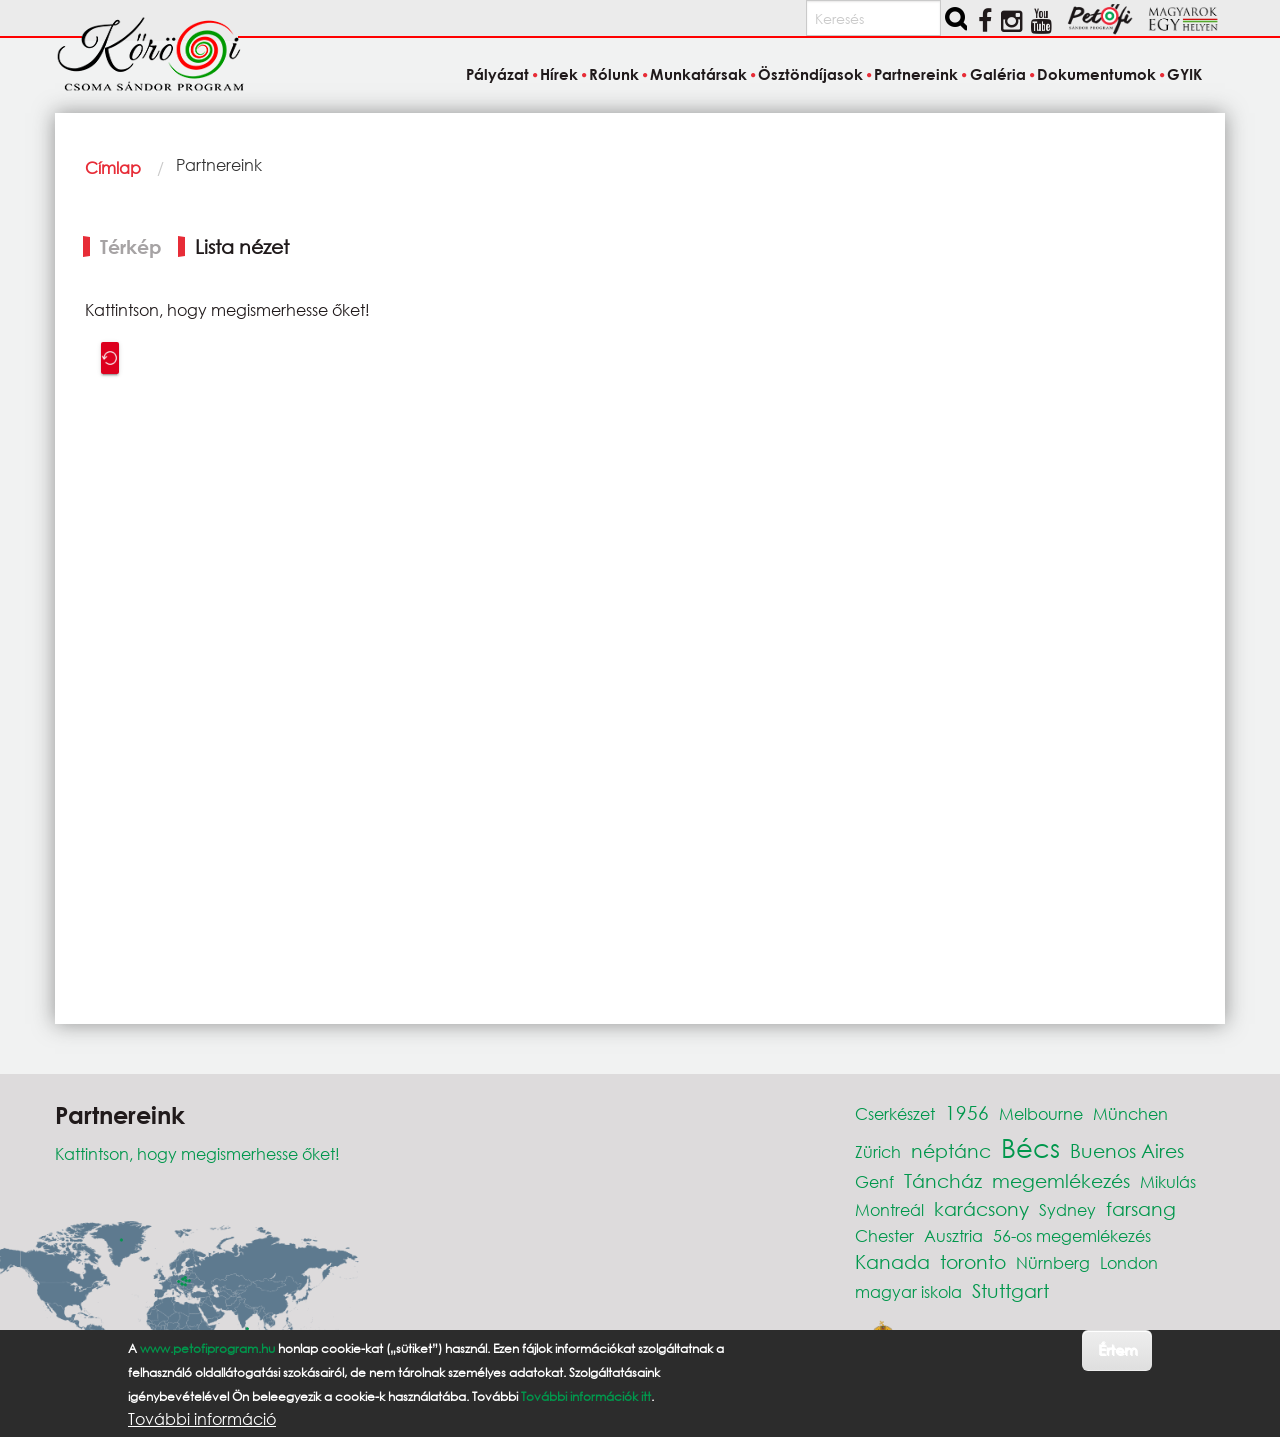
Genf (874, 1181)
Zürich (878, 1151)
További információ (202, 1419)
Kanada (892, 1261)
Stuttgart (1010, 1290)
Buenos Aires (1127, 1150)
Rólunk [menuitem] (614, 74)
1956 (967, 1112)
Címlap (113, 167)
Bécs (1030, 1147)
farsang (1141, 1208)
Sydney (1067, 1209)
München (1130, 1113)
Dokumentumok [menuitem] (1096, 74)
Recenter (110, 358)
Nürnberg (1053, 1262)
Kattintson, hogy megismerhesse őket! (197, 1153)
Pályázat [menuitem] (497, 74)
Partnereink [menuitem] (916, 74)
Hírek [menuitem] (559, 74)
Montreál (889, 1209)
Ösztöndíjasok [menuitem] (810, 74)
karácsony (981, 1208)
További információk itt (586, 1396)
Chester (884, 1235)
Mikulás (1168, 1181)
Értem (1117, 1349)
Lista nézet (242, 246)
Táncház (943, 1180)
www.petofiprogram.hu (207, 1348)
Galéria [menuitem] (998, 74)
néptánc (951, 1150)
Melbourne (1041, 1113)
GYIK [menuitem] (1184, 74)
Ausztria (953, 1235)
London (1129, 1262)
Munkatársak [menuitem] (698, 74)
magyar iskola (908, 1291)
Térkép (131, 246)
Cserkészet (895, 1113)
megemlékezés (1061, 1180)
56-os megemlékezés (1072, 1235)
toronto (973, 1261)
